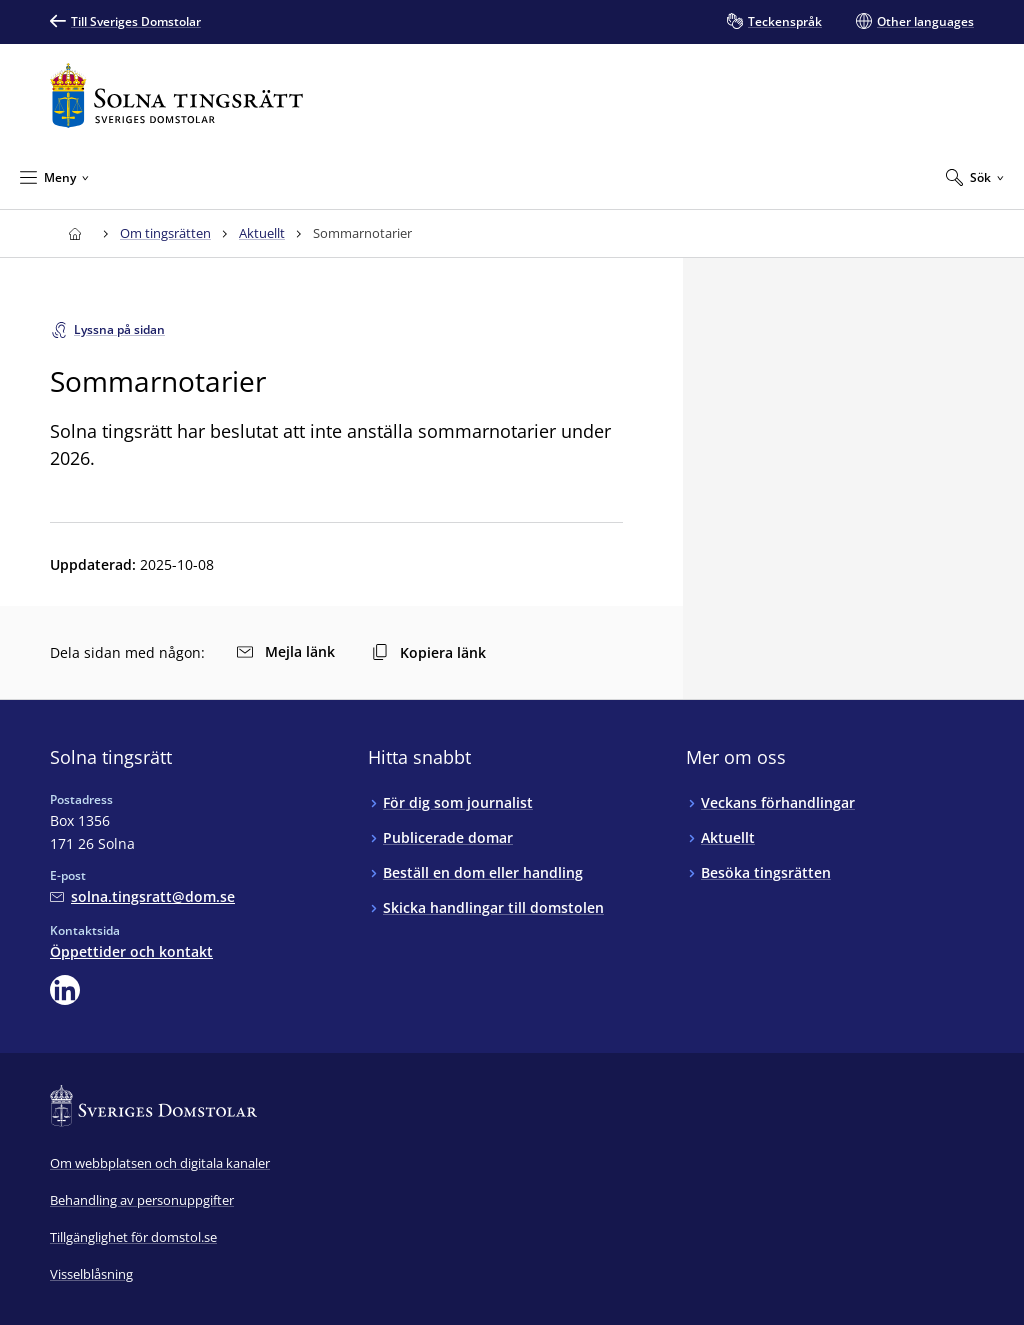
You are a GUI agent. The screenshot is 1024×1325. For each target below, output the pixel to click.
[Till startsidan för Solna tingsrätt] (176, 95)
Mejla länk (286, 651)
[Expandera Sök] (975, 177)
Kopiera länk (429, 652)
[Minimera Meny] (54, 177)
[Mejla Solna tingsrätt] (142, 896)
